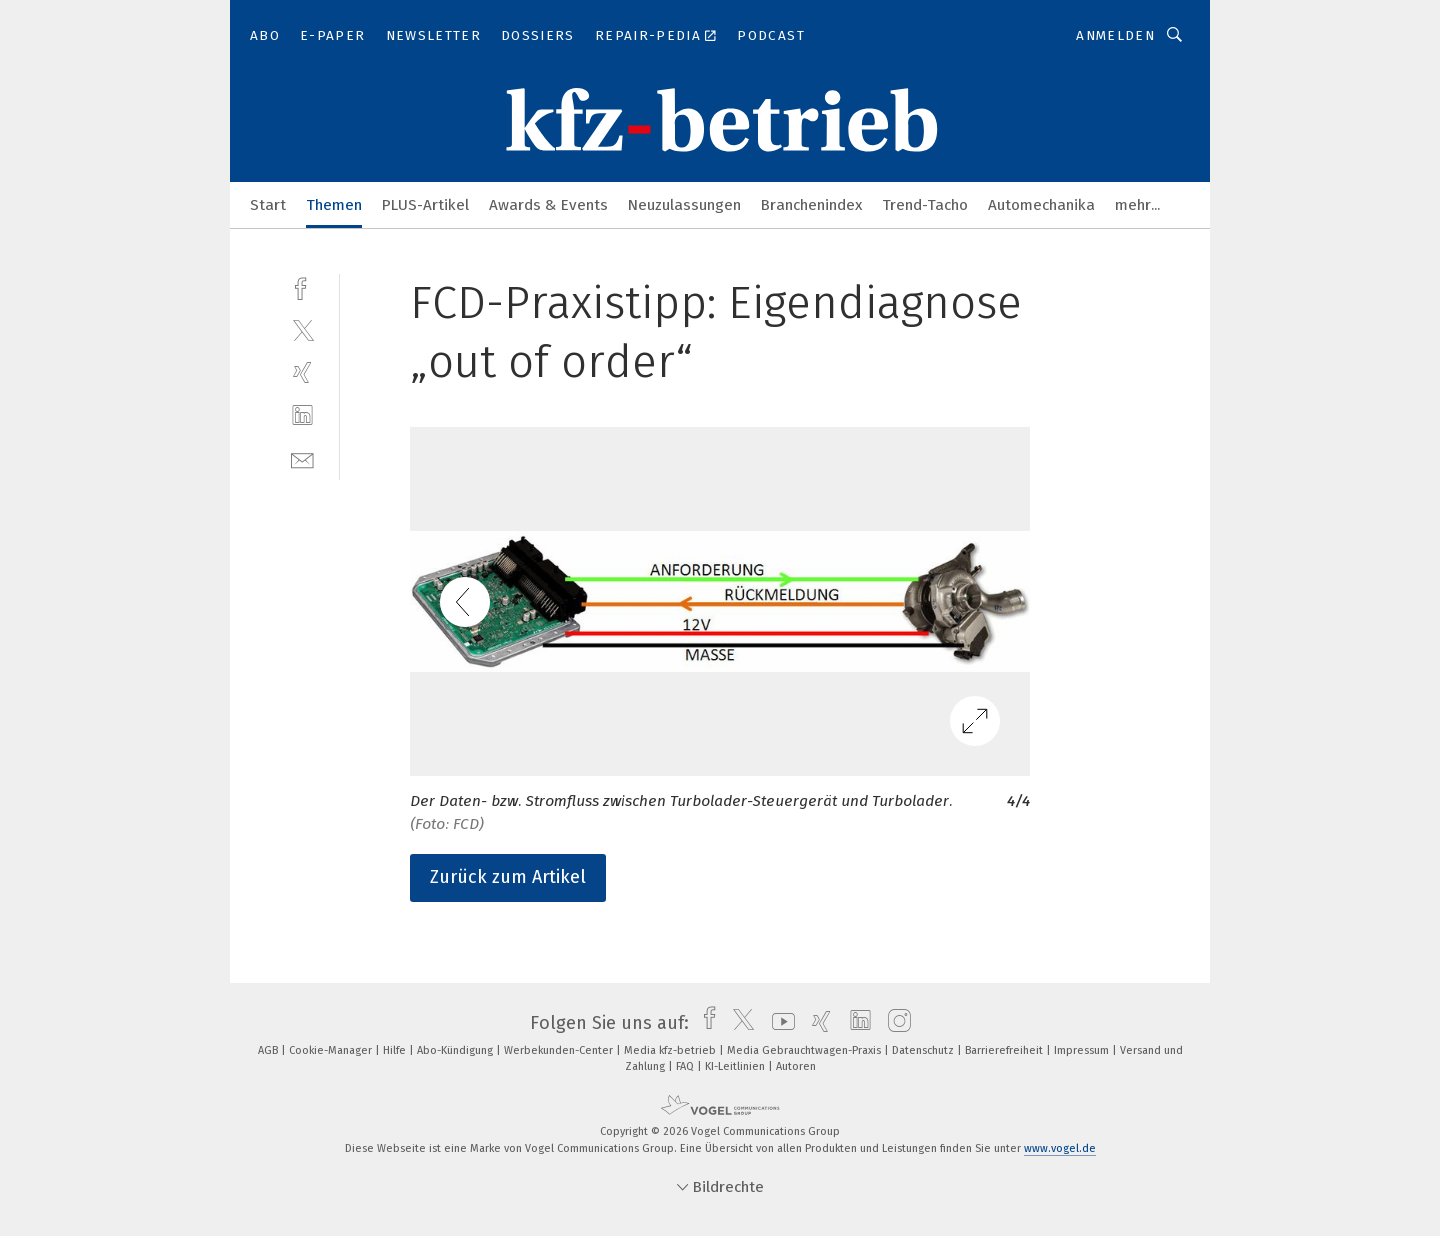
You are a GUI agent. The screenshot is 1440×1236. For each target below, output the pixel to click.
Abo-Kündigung (456, 1050)
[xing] (302, 372)
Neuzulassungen (684, 205)
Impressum (1083, 1050)
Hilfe (396, 1050)
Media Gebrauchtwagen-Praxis (805, 1050)
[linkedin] (302, 415)
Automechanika (1041, 205)
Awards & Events (548, 205)
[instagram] (894, 1023)
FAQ (686, 1066)
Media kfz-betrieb (671, 1050)
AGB (269, 1050)
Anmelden (1115, 35)
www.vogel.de (1060, 1148)
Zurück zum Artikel (508, 877)
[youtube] (778, 1023)
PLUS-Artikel (425, 205)
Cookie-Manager (332, 1050)
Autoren (796, 1066)
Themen (334, 205)
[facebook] (302, 286)
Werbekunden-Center (560, 1050)
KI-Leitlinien (736, 1066)
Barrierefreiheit (1005, 1050)
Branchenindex (811, 205)
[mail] (302, 458)
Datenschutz (924, 1050)
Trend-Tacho (925, 205)
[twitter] (302, 329)
